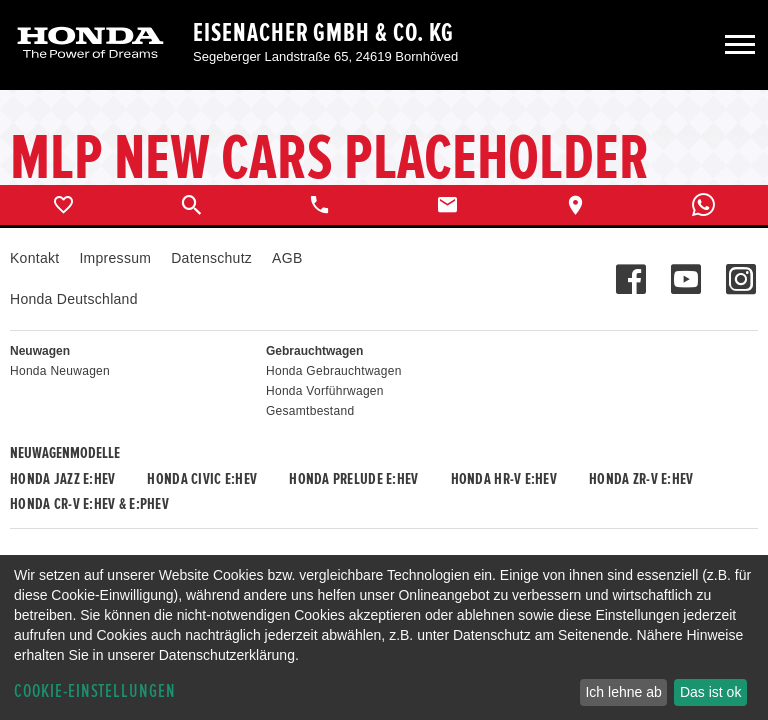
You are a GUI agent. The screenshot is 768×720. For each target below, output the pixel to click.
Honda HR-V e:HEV (504, 479)
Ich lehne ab (623, 692)
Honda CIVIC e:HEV (202, 479)
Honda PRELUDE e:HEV (353, 479)
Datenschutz (211, 258)
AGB (287, 258)
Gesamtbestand (310, 411)
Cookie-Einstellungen (95, 691)
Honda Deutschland (74, 299)
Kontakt (34, 258)
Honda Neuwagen (60, 371)
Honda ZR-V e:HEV (641, 479)
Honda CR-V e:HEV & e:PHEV (89, 504)
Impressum (115, 258)
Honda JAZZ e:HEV (62, 479)
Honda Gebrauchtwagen (334, 371)
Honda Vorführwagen (325, 391)
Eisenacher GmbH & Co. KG (323, 33)
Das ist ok (710, 692)
